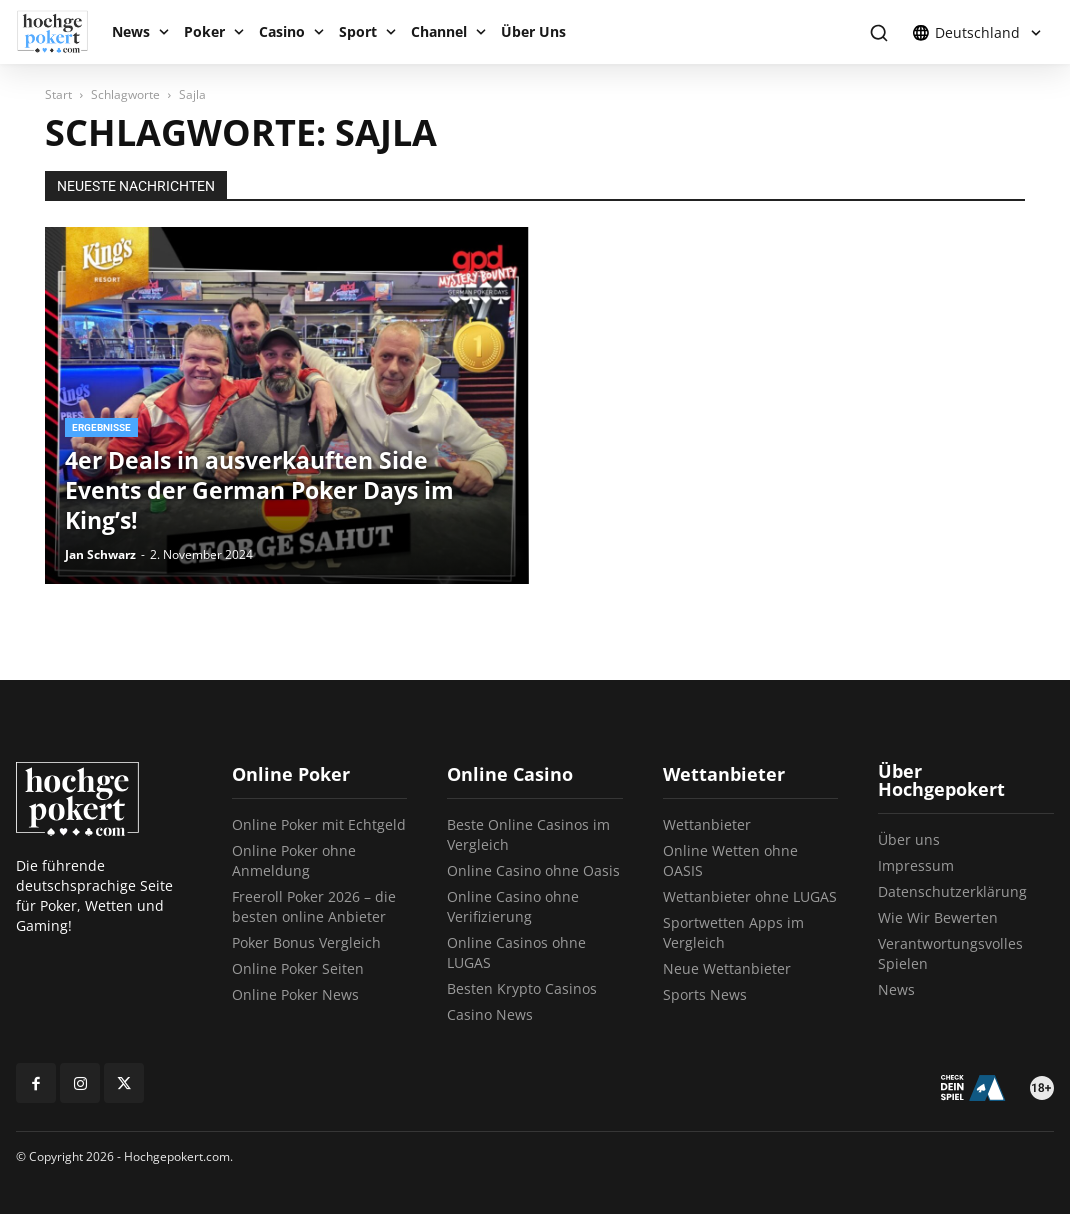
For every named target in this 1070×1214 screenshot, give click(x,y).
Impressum (916, 865)
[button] (878, 32)
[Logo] (59, 32)
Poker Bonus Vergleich (306, 942)
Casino (282, 31)
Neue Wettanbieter (727, 968)
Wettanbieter (707, 824)
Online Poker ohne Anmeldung (294, 860)
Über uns (909, 839)
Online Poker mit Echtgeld (319, 824)
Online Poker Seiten (298, 968)
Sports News (705, 994)
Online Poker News (295, 994)
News (131, 31)
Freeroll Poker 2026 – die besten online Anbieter (314, 906)
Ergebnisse (101, 427)
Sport (358, 31)
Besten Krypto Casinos (522, 988)
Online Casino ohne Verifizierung (513, 906)
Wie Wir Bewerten (938, 917)
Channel (439, 31)
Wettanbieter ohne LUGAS (750, 896)
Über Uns (533, 31)
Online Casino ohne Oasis (533, 870)
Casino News (490, 1014)
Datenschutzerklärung (952, 891)
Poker (204, 31)
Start (58, 94)
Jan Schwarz (100, 554)
